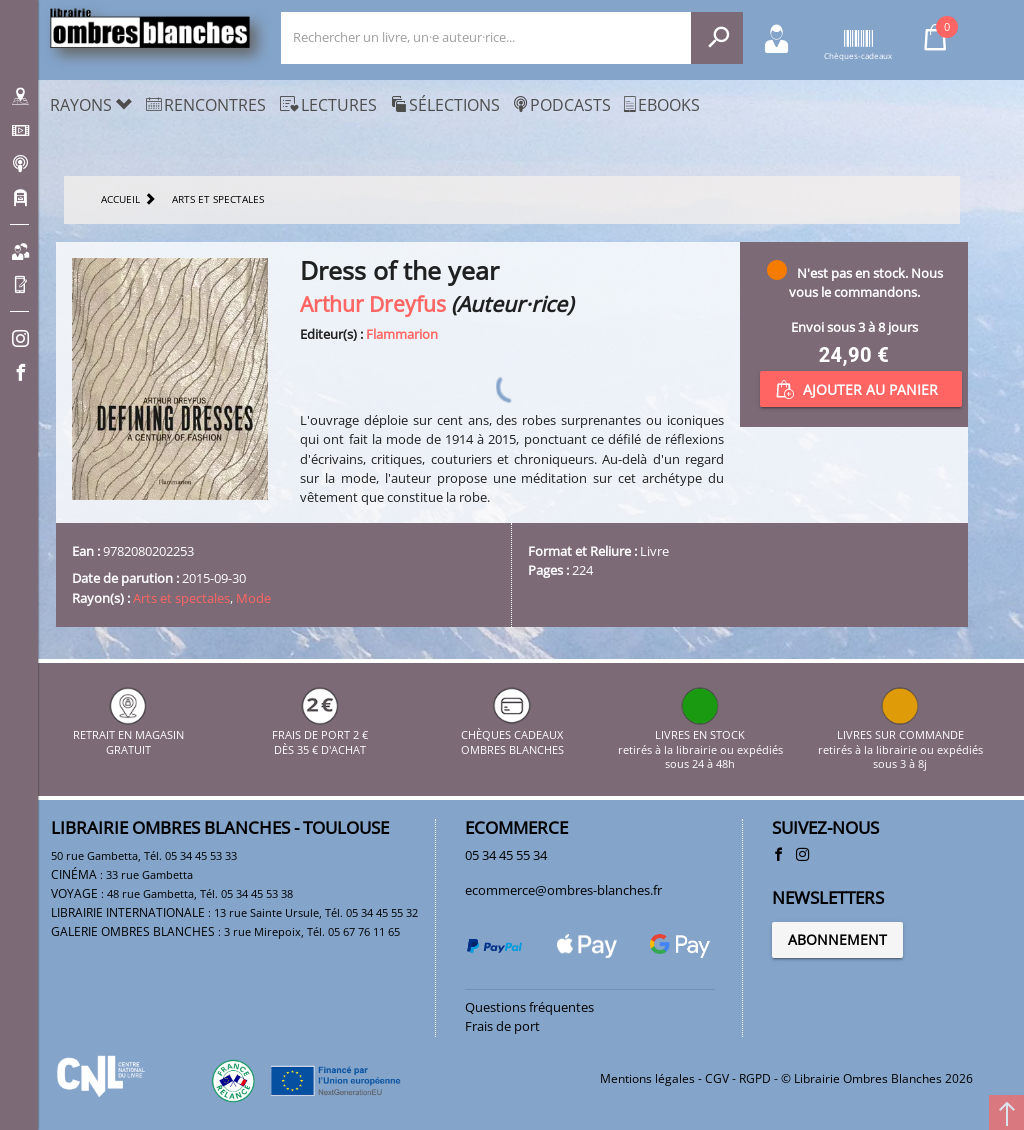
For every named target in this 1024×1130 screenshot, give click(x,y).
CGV (717, 1078)
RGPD (755, 1078)
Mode (253, 598)
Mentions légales (647, 1078)
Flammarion (402, 334)
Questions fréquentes (529, 1007)
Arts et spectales (181, 598)
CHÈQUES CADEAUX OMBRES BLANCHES (512, 735)
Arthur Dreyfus (373, 303)
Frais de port (502, 1026)
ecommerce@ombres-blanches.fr (563, 890)
